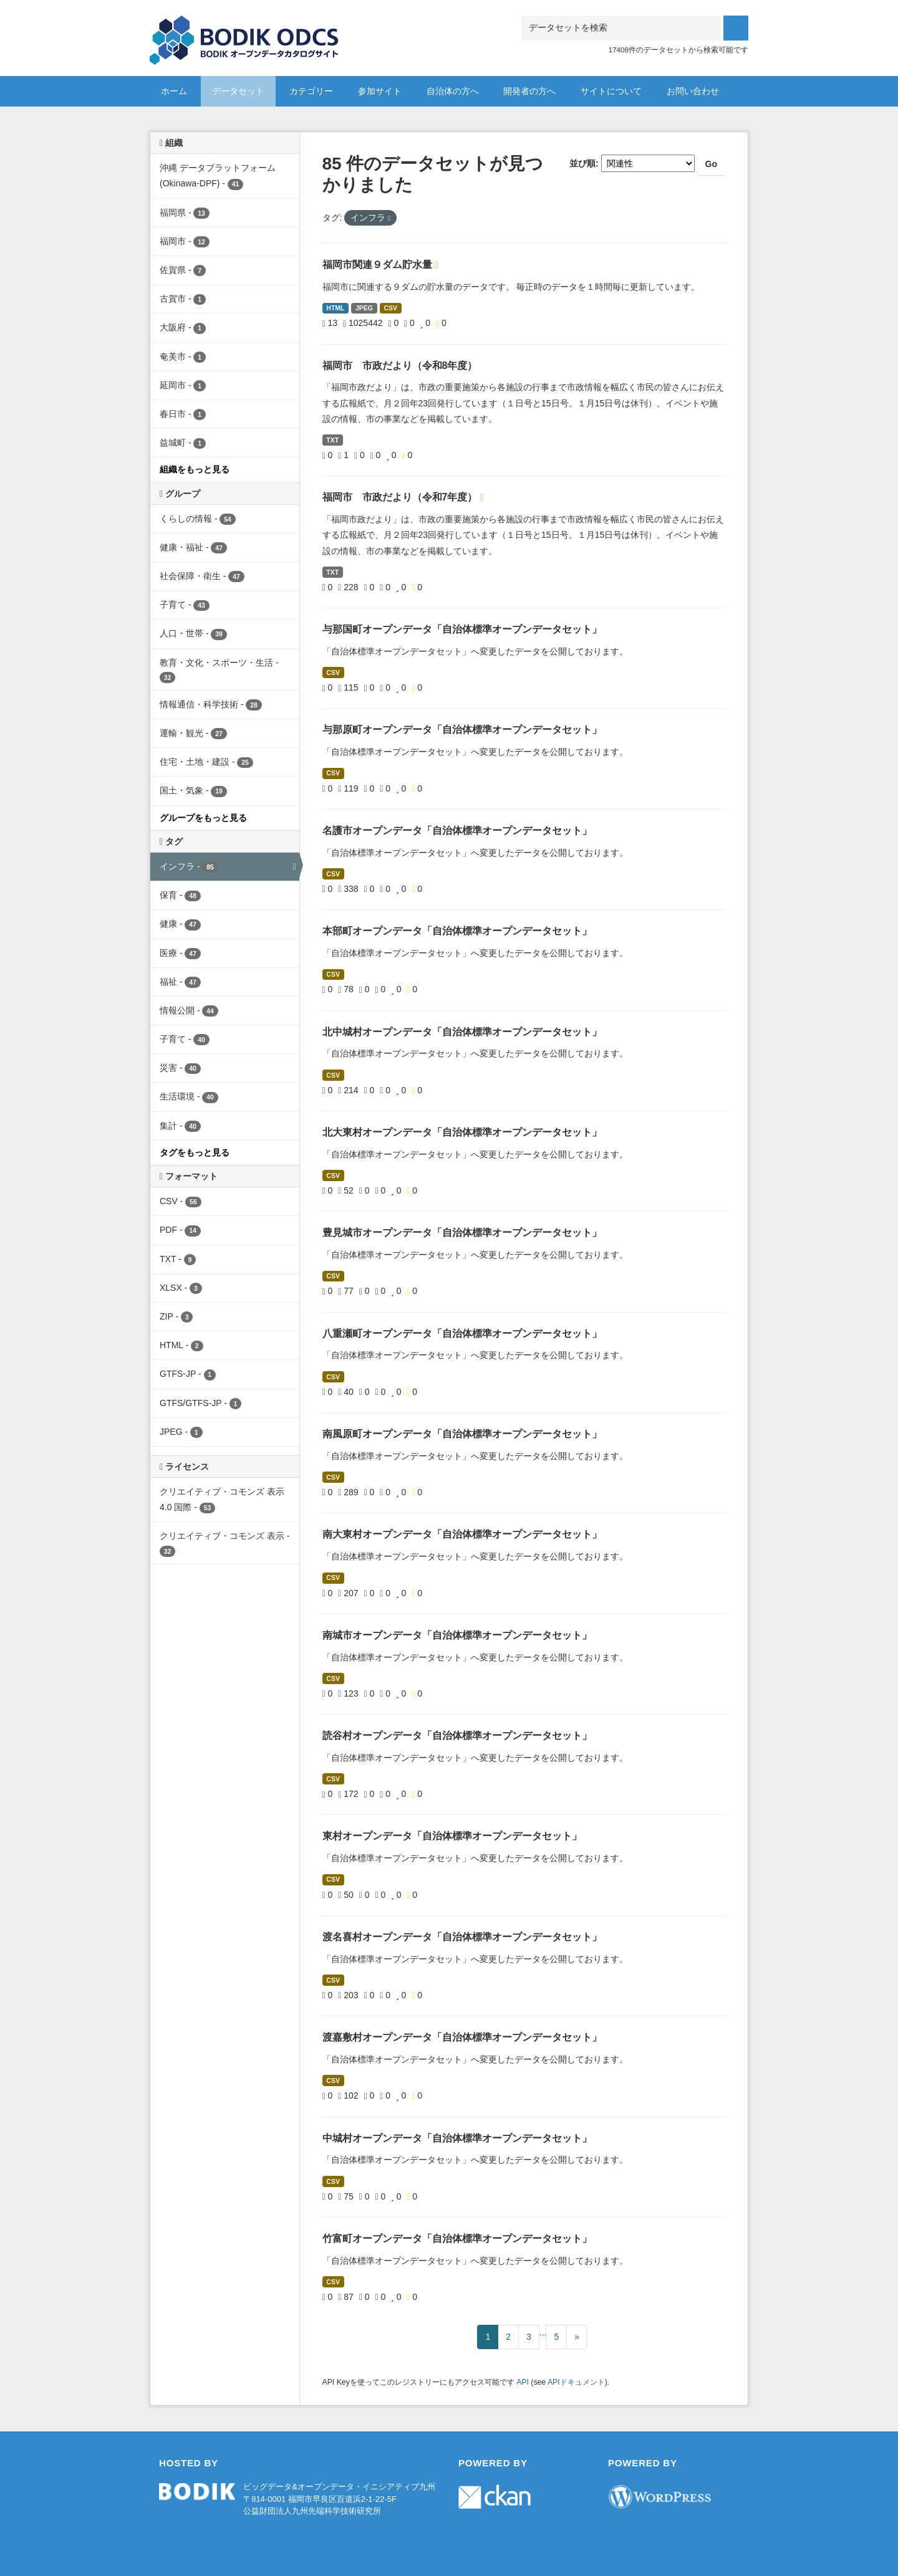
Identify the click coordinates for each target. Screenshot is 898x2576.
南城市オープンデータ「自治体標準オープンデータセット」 (457, 1635)
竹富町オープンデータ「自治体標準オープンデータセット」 (457, 2238)
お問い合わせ (693, 91)
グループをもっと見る (203, 818)
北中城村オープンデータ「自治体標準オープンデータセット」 (462, 1032)
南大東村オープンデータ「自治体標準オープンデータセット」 (462, 1534)
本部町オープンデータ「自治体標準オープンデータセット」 (457, 931)
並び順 (582, 163)
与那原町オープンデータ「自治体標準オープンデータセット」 (462, 729)
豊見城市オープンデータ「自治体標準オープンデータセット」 (462, 1232)
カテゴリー (311, 91)
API (522, 2382)
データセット (238, 91)
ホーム (174, 91)
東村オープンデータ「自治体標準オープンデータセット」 (452, 1836)
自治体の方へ (453, 91)
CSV (391, 308)
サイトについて (611, 91)
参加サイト (380, 91)
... (543, 2332)
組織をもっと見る (194, 469)
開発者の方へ (529, 91)
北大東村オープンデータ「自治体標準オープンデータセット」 (462, 1132)
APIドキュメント (576, 2382)
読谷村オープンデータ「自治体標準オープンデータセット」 (457, 1735)
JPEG (364, 308)
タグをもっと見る (194, 1152)
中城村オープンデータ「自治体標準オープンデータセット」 (457, 2138)
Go (711, 164)
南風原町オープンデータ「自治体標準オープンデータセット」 (462, 1434)
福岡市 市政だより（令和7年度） (401, 497)
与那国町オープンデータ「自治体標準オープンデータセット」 (462, 629)
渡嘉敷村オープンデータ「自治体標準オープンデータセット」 (462, 2037)
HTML (335, 308)
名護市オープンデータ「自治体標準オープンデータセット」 (457, 830)
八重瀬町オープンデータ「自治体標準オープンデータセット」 (462, 1333)
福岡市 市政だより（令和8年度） (400, 365)
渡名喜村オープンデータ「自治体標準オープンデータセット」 (462, 1937)
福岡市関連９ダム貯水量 (378, 264)
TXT (332, 440)
